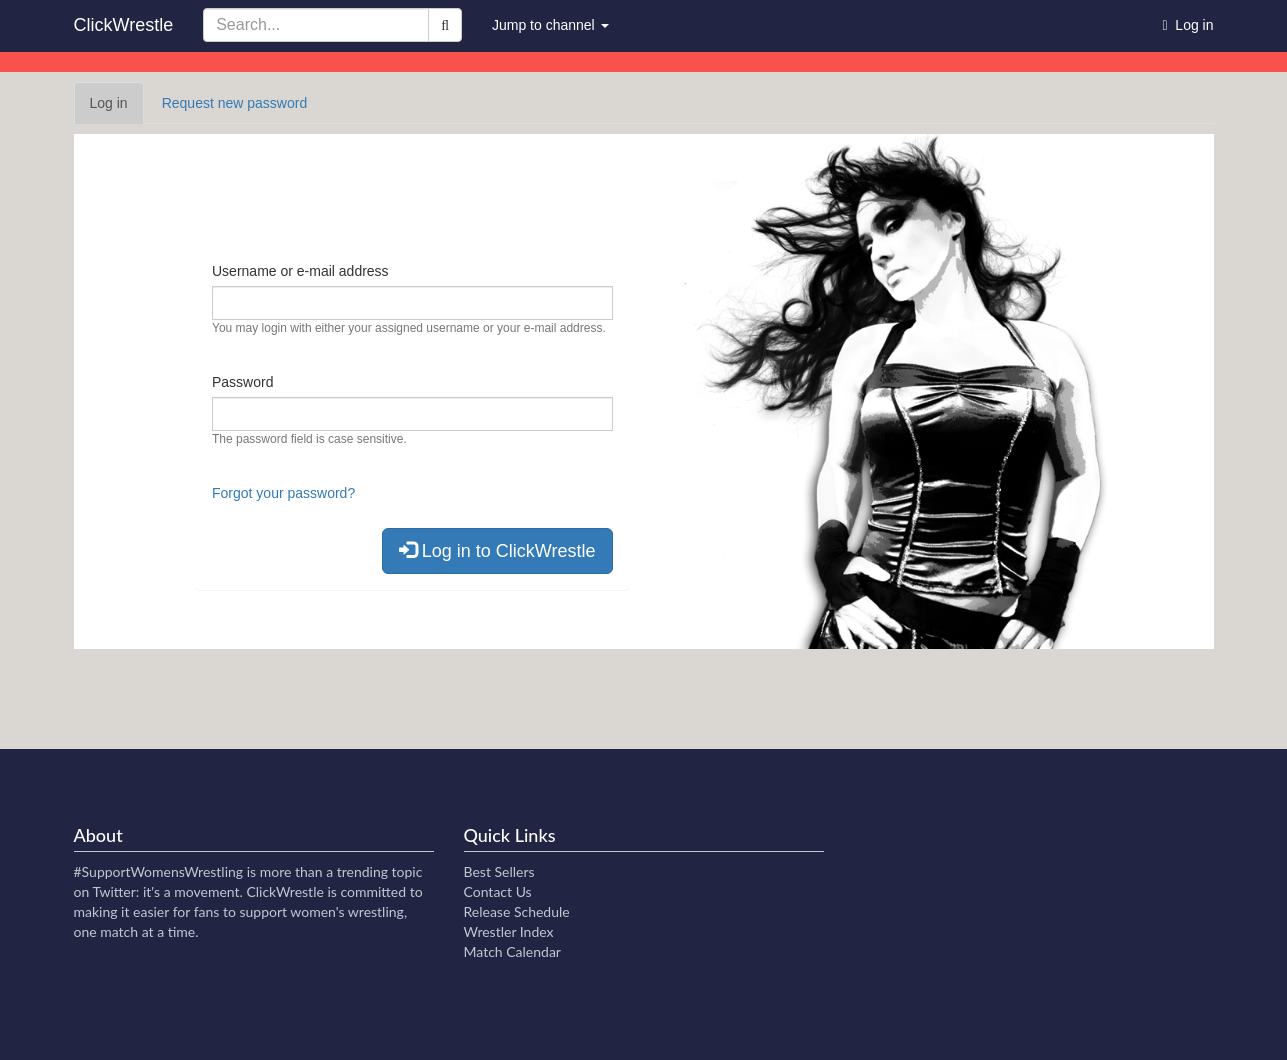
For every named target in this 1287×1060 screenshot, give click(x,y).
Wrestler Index (509, 931)
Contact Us (498, 891)
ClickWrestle (124, 25)
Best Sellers (499, 871)
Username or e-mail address (300, 271)
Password (242, 382)
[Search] (445, 25)
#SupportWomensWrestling (159, 871)
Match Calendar (512, 951)
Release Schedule (517, 911)
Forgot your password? (283, 493)
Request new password (235, 103)
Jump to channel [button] (550, 25)
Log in (117, 108)
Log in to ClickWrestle (497, 550)
